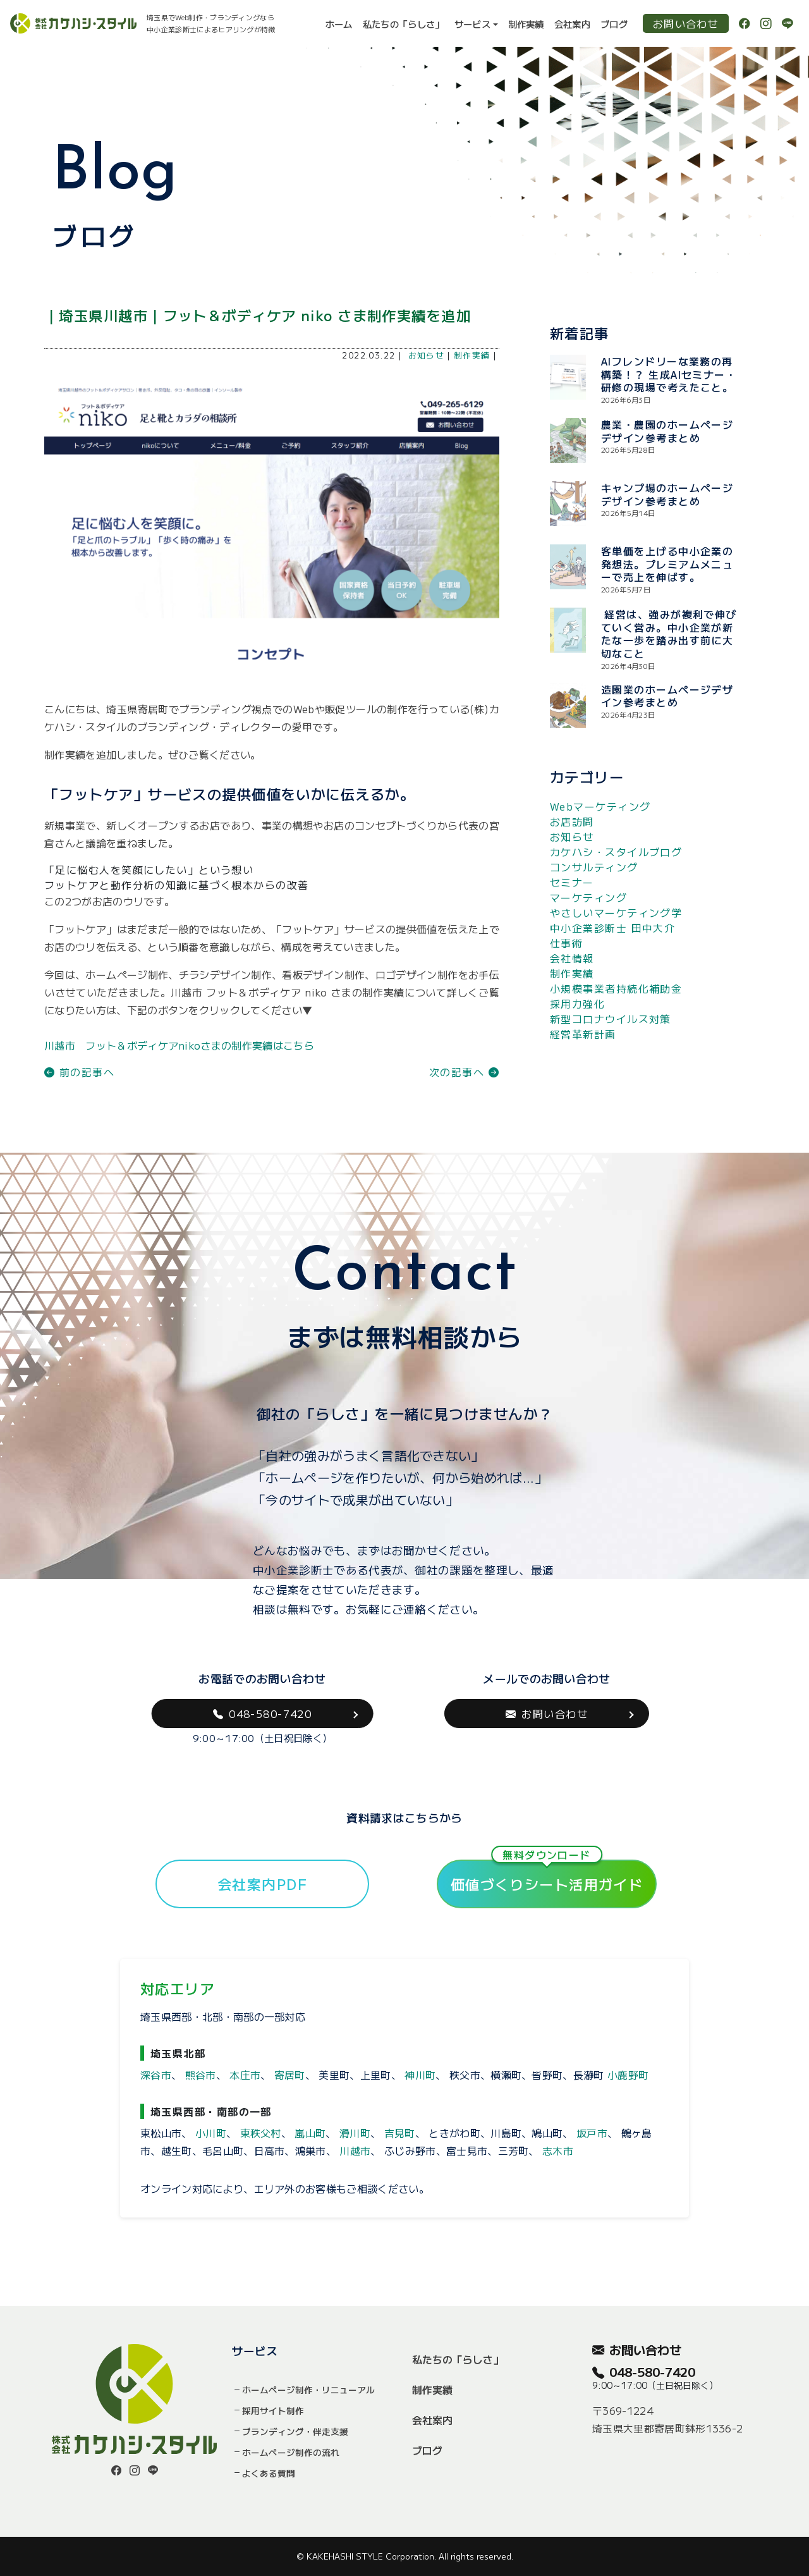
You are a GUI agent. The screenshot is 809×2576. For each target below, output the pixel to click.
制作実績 (526, 23)
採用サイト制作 (273, 2410)
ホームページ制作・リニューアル (308, 2389)
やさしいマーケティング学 (616, 912)
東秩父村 (260, 2132)
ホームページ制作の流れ (290, 2452)
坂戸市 (591, 2132)
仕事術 (566, 942)
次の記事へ (464, 1071)
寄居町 (289, 2074)
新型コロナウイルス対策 (610, 1018)
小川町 (210, 2132)
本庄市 (244, 2074)
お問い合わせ (686, 23)
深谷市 (155, 2074)
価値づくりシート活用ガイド (547, 1877)
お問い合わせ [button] (547, 1713)
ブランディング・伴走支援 (295, 2431)
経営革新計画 (583, 1033)
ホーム (339, 23)
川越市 (354, 2150)
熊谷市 (200, 2074)
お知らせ (426, 355)
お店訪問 (572, 821)
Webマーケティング (600, 806)
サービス (472, 23)
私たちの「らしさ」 (403, 23)
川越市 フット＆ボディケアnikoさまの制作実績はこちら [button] (179, 1045)
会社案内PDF (262, 1884)
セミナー (572, 882)
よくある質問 (268, 2473)
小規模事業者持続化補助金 (616, 988)
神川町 (419, 2074)
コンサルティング (594, 866)
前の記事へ (79, 1071)
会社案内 (572, 23)
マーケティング (588, 897)
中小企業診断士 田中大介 (612, 927)
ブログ (614, 23)
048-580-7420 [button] (262, 1713)
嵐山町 (310, 2132)
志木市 (557, 2150)
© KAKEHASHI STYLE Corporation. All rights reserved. (404, 2556)
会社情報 (572, 958)
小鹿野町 (627, 2074)
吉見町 (399, 2132)
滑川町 (354, 2132)
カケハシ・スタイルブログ (616, 851)
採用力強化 (577, 1003)
